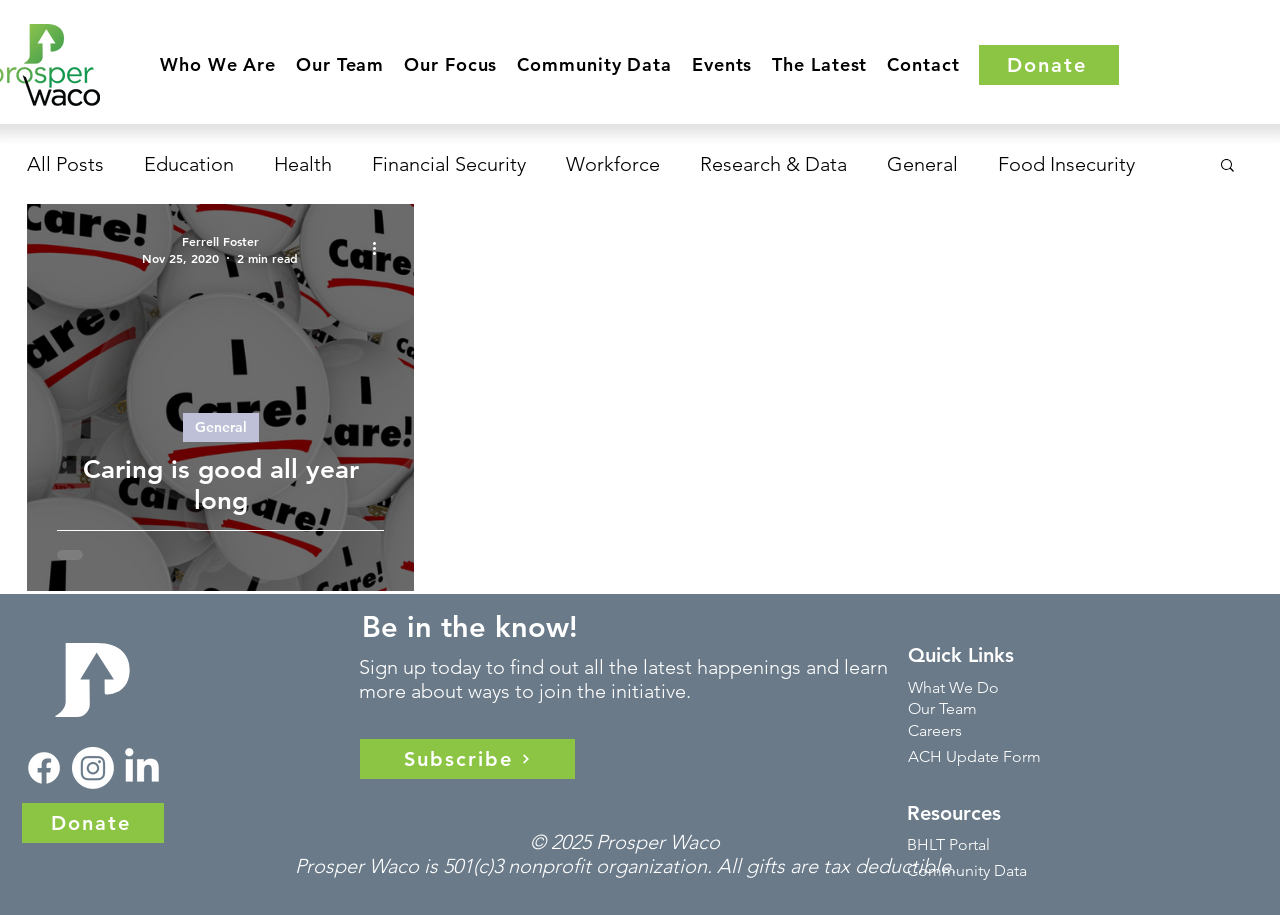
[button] (218, 64)
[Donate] (1049, 65)
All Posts (65, 164)
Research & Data (773, 164)
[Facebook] (44, 768)
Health (303, 164)
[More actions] (381, 248)
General (922, 164)
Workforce (613, 164)
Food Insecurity (1066, 164)
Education (189, 164)
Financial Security (449, 164)
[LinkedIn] (142, 768)
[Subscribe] (467, 759)
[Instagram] (93, 768)
